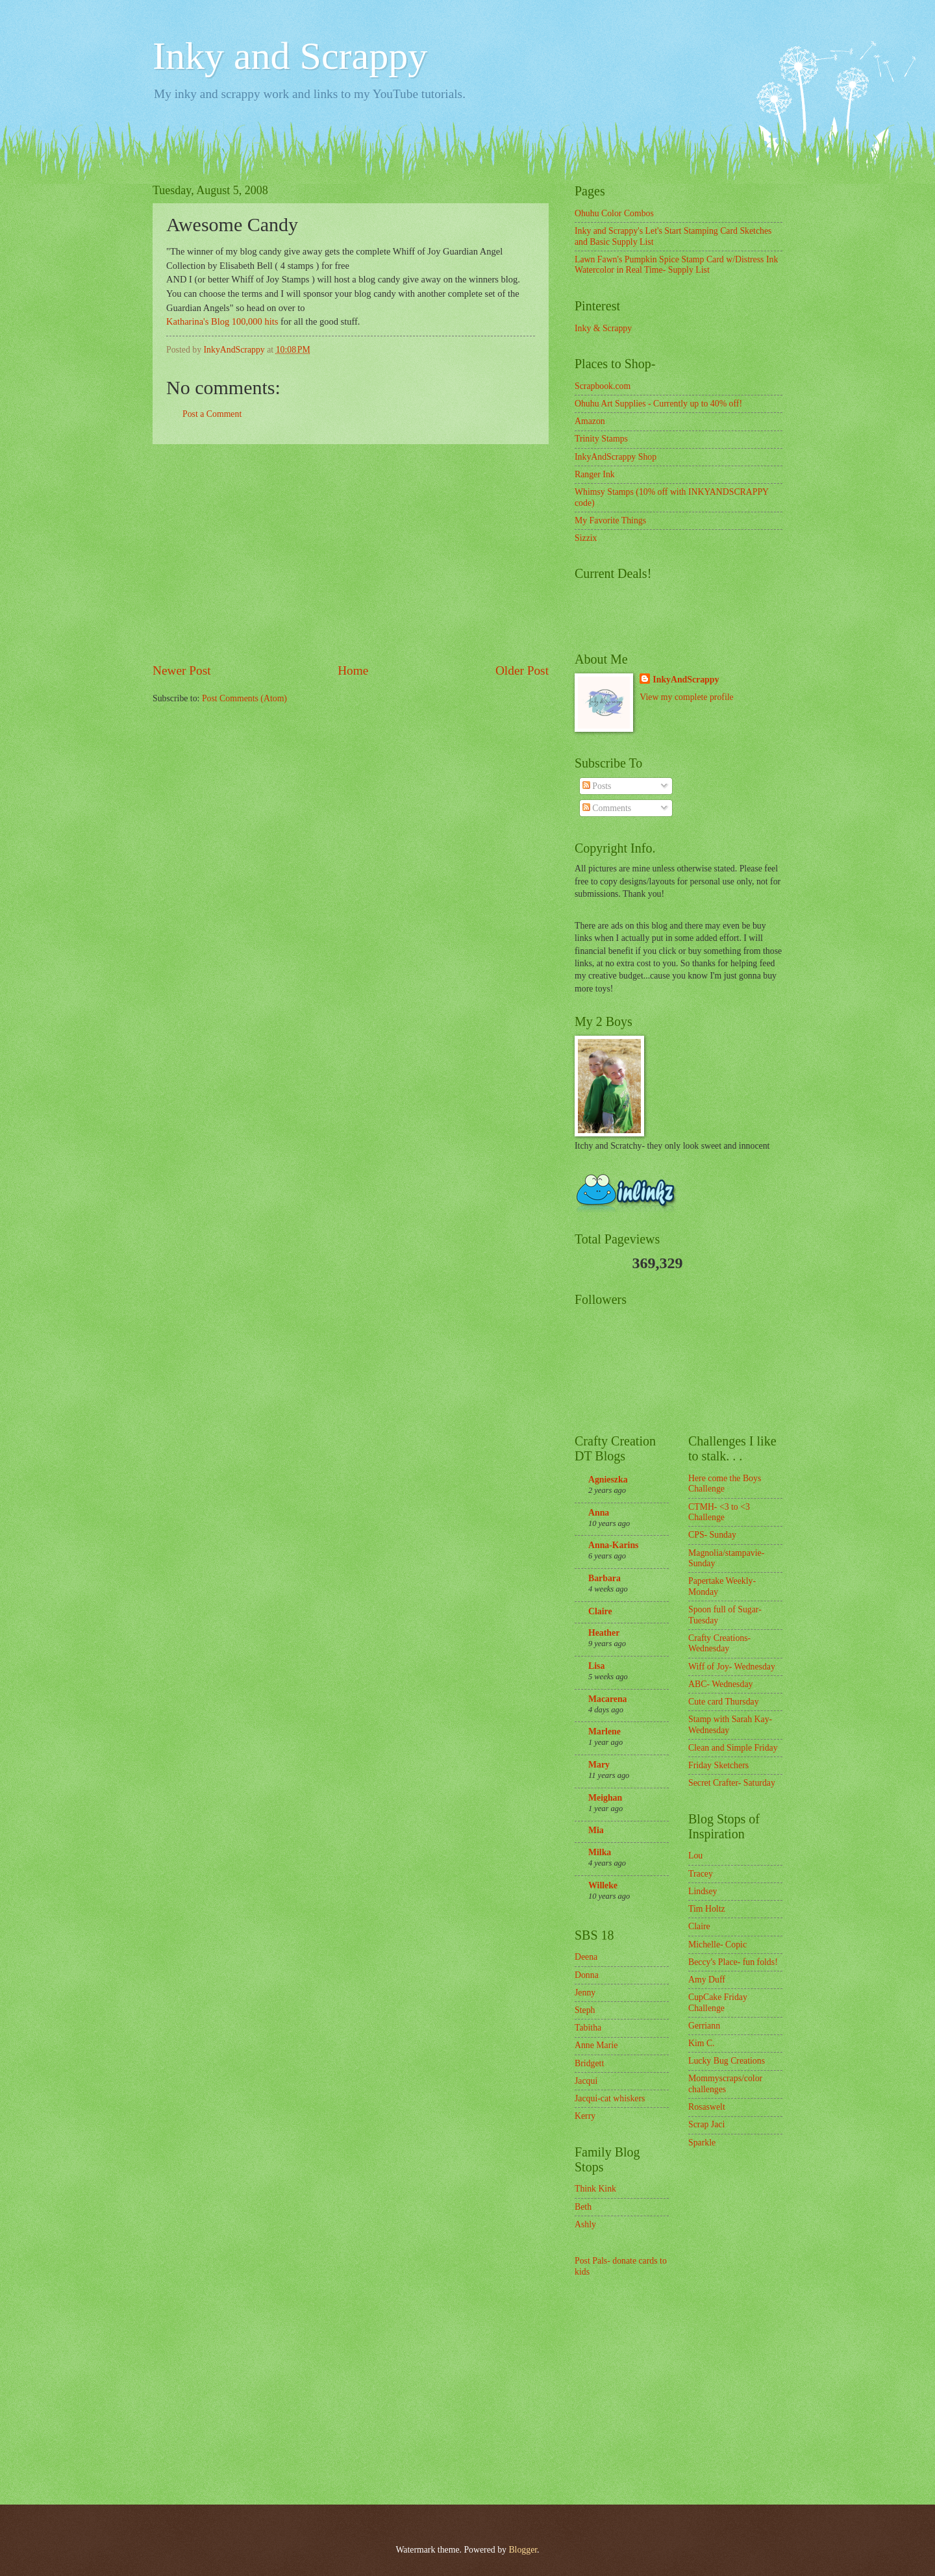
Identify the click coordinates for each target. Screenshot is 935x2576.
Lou (695, 1855)
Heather (603, 1633)
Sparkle (702, 2142)
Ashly (585, 2224)
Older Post (522, 670)
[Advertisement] (351, 553)
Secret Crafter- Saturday (731, 1783)
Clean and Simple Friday (733, 1748)
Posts (597, 786)
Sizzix (586, 538)
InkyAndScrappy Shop (615, 457)
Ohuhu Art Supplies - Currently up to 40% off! (658, 403)
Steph (585, 2010)
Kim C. (701, 2043)
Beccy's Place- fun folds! (733, 1962)
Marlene (604, 1731)
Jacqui (586, 2081)
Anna (598, 1513)
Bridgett (589, 2063)
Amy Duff (706, 1979)
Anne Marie (596, 2045)
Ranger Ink (595, 474)
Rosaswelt (706, 2107)
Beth (583, 2207)
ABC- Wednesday (720, 1684)
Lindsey (702, 1891)
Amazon (590, 421)
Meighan (605, 1798)
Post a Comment (212, 414)
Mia (596, 1830)
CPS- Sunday (712, 1535)
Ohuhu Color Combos (614, 213)
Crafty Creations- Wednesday (719, 1643)
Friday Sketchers (718, 1765)
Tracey (700, 1874)
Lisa (596, 1666)
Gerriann (704, 2026)
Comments (606, 808)
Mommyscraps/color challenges (725, 2083)
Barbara (604, 1578)
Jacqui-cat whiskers (610, 2098)
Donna (587, 1975)
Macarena (607, 1699)
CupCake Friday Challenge (717, 2002)
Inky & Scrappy (603, 328)
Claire (600, 1611)
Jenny (585, 1992)
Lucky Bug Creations (726, 2061)
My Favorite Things (610, 520)
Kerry (585, 2116)
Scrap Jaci (706, 2124)
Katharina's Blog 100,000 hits (222, 321)
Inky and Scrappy (290, 55)
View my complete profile (686, 697)
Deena (586, 1957)
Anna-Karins (613, 1545)
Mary (599, 1764)
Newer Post (182, 670)
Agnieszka (608, 1479)
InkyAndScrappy (686, 679)
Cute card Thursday (723, 1702)
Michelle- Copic (717, 1944)
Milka (599, 1852)
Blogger (522, 2550)
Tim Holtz (706, 1909)
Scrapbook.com (602, 386)
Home (353, 670)
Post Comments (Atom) (244, 698)
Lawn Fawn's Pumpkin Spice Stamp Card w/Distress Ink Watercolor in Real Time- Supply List (676, 265)
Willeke (602, 1885)
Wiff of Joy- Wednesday (731, 1666)
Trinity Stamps (601, 439)
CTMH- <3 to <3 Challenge (719, 1512)
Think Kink (595, 2189)
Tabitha (588, 2027)
